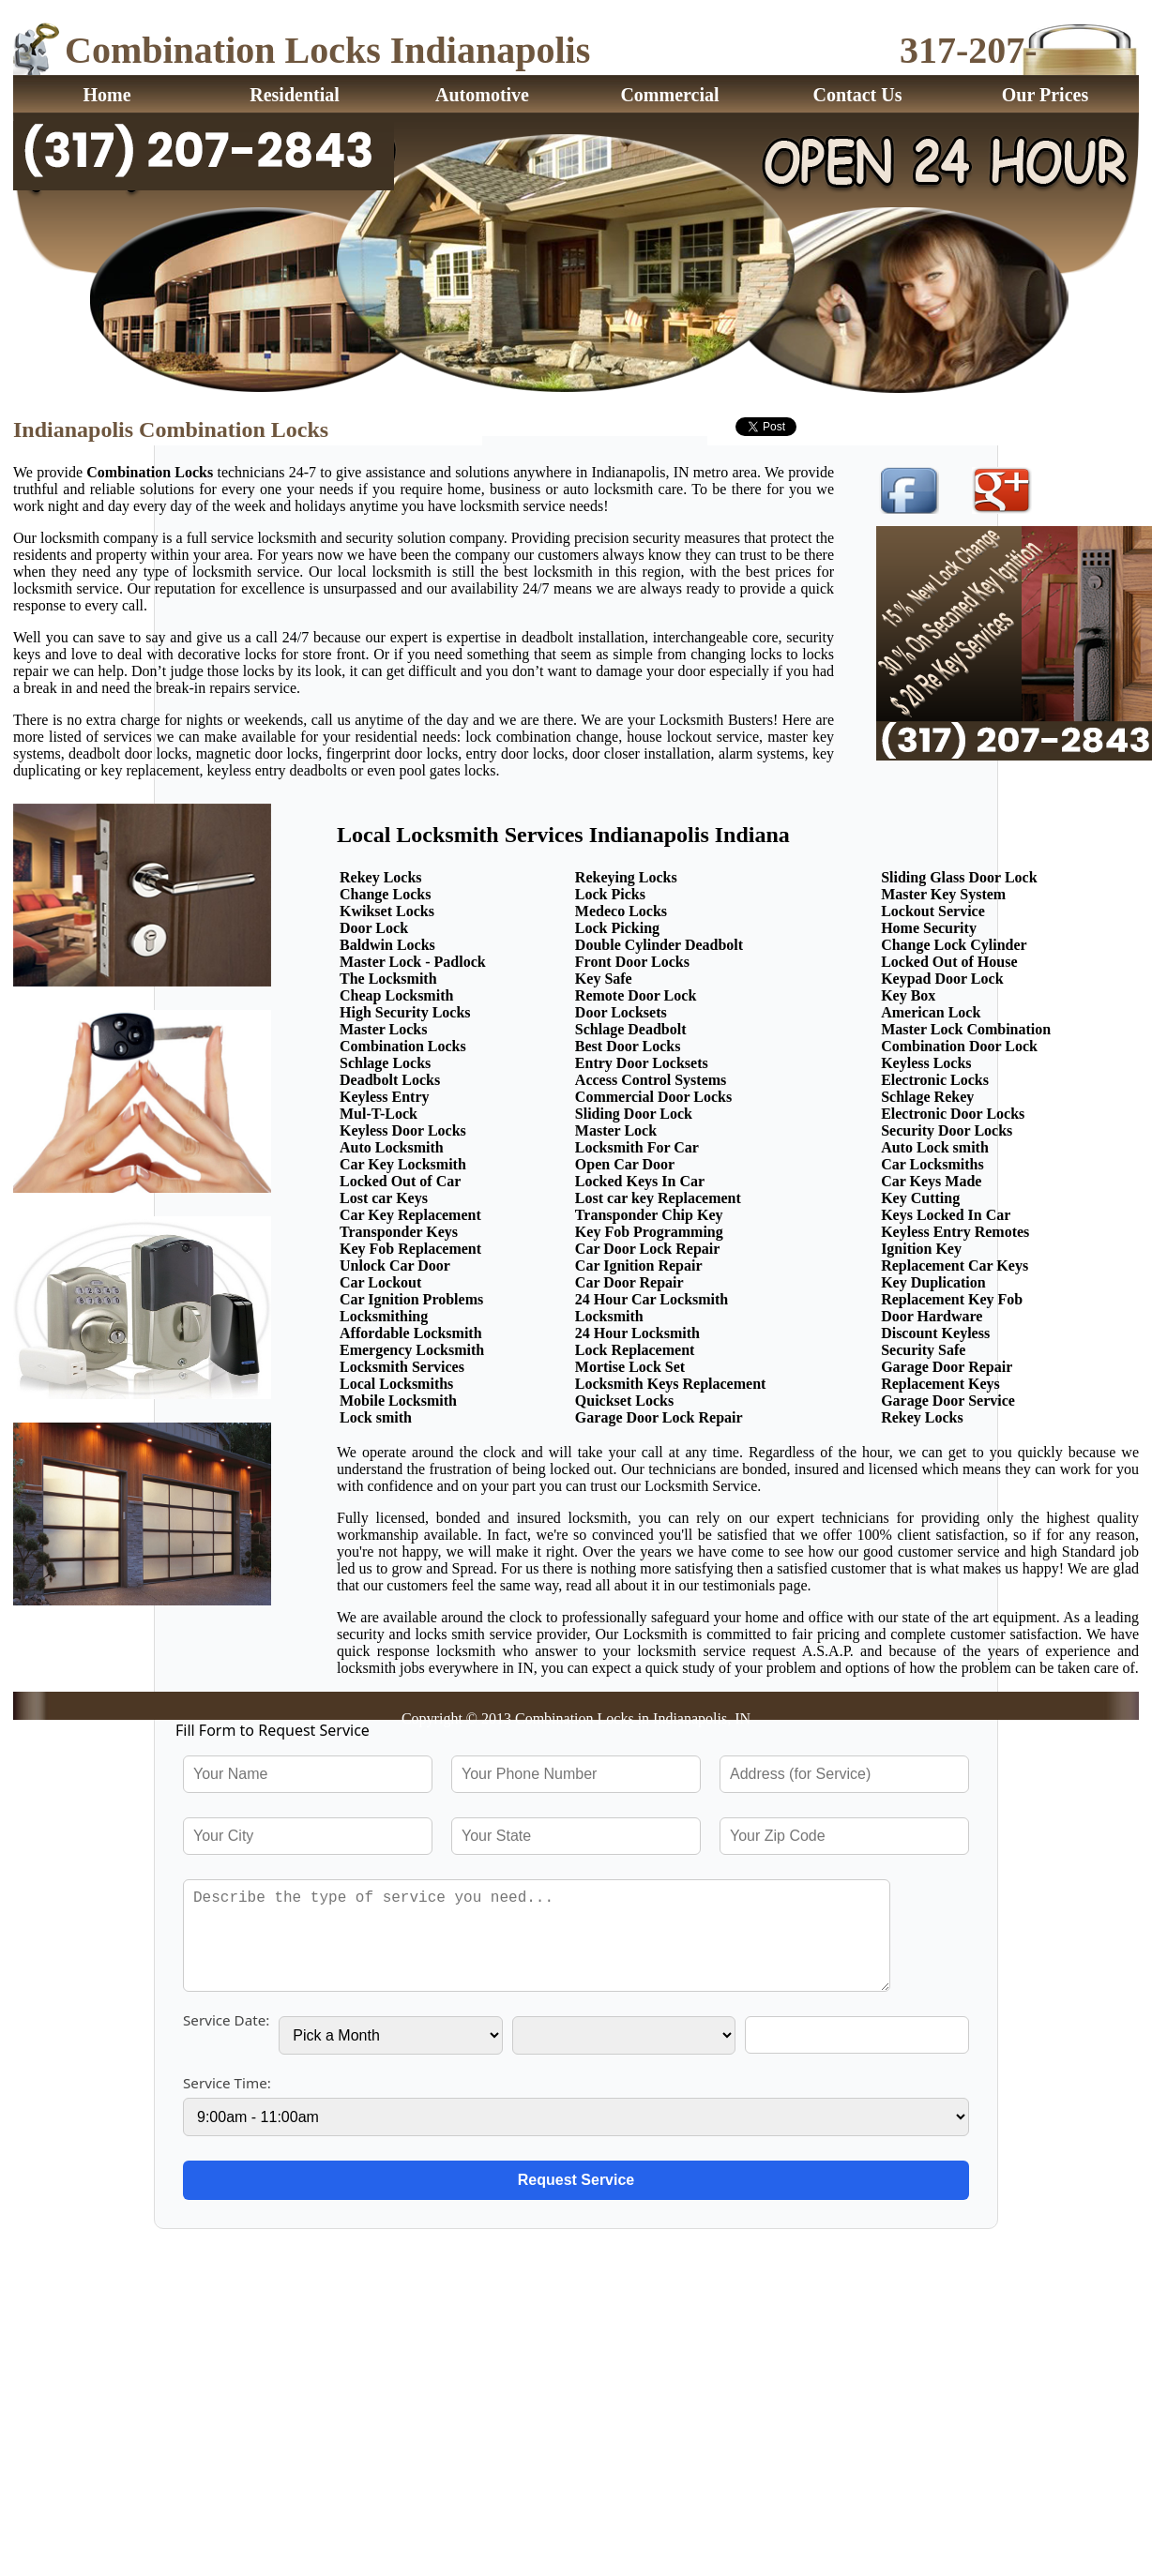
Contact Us (857, 94)
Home (106, 94)
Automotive (482, 94)
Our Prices (1045, 94)
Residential (295, 94)
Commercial (669, 94)
